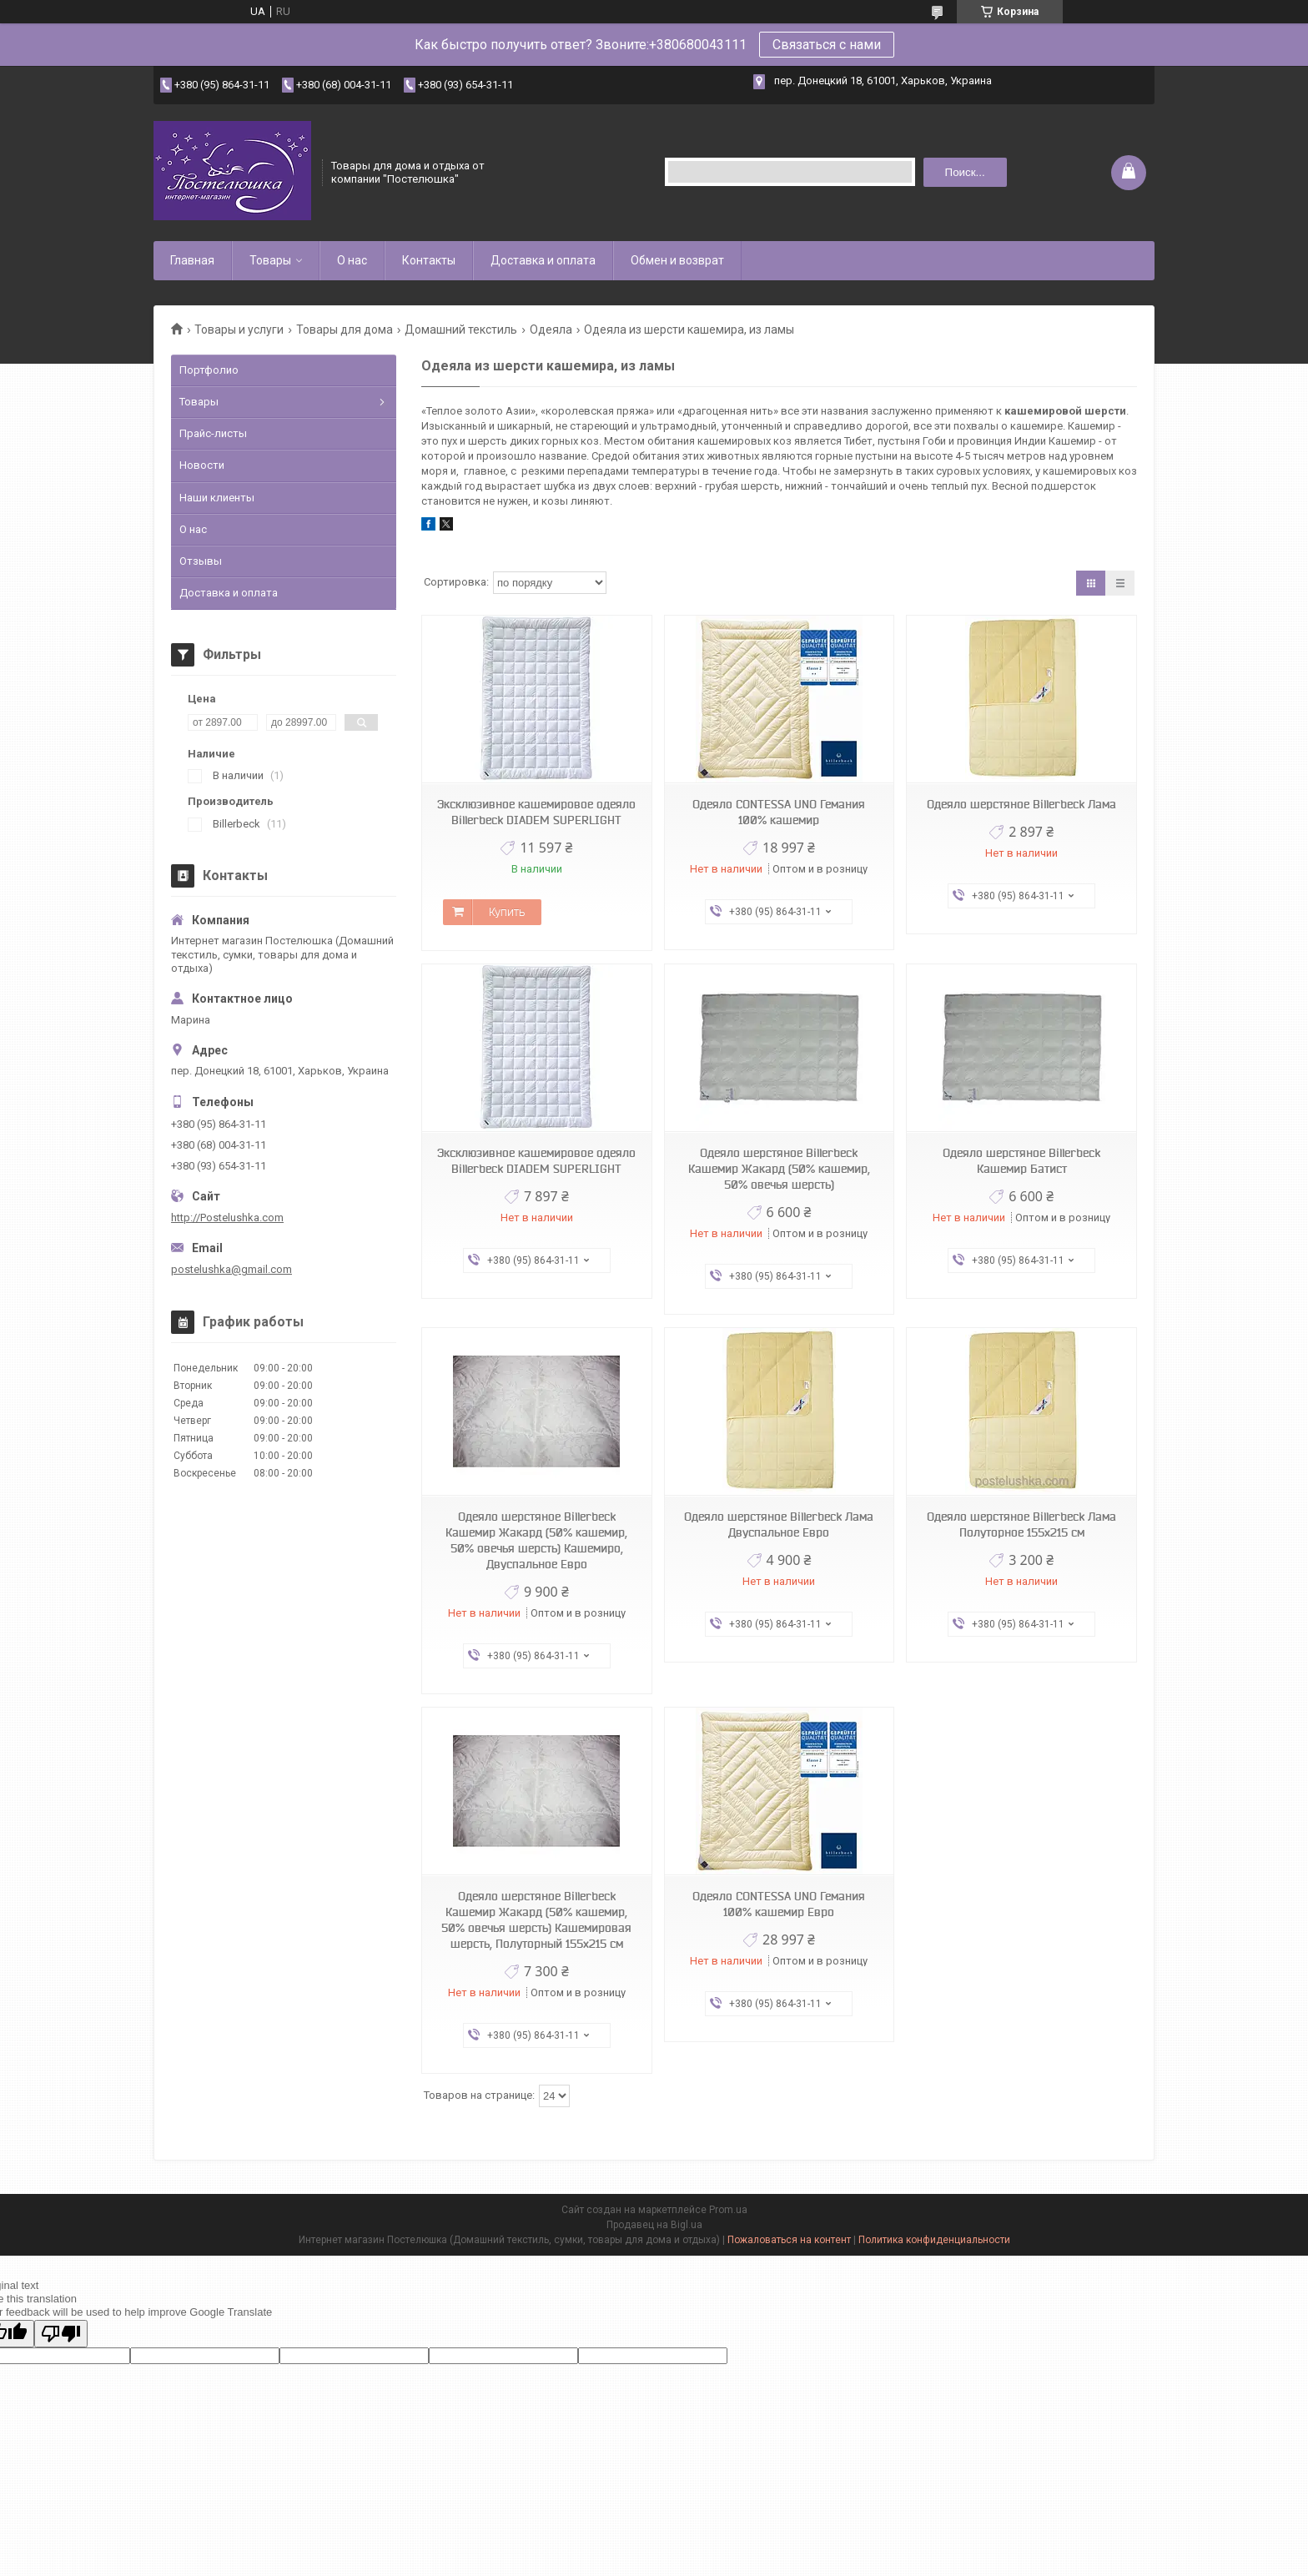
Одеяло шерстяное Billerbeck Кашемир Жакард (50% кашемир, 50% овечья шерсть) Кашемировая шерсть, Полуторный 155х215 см (536, 1919)
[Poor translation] (61, 2333)
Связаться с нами (826, 45)
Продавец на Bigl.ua (654, 2225)
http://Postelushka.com (227, 1217)
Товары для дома (344, 329)
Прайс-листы (213, 433)
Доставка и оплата (543, 260)
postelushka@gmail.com (231, 1269)
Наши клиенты (216, 497)
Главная (192, 260)
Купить (507, 911)
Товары (270, 260)
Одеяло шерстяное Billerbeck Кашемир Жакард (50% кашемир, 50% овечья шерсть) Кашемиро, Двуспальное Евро (536, 1540)
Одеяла (551, 329)
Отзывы (200, 561)
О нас (352, 260)
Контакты (428, 260)
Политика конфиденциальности (934, 2240)
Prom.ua (728, 2210)
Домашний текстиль (461, 329)
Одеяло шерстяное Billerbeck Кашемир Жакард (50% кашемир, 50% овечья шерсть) (779, 1168)
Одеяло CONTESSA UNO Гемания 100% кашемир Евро (778, 1904)
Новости (201, 465)
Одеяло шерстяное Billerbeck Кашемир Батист (1021, 1160)
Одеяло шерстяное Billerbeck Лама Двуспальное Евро (778, 1524)
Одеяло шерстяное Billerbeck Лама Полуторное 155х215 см (1021, 1524)
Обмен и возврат (677, 260)
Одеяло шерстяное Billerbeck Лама (1021, 804)
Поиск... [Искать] (965, 172)
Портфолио (209, 370)
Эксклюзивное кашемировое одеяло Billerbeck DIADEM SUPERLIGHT (536, 812)
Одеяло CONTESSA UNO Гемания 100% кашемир (778, 812)
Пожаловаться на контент (789, 2240)
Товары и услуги (239, 329)
